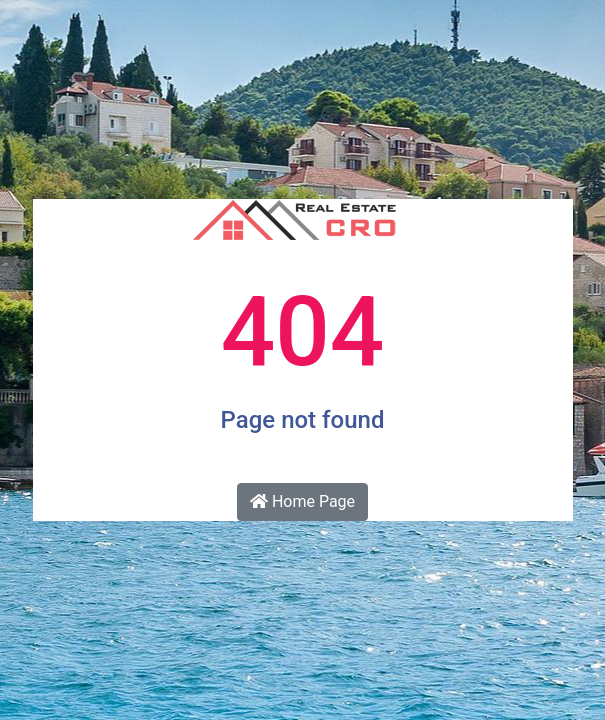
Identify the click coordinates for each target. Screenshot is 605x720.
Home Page (302, 501)
